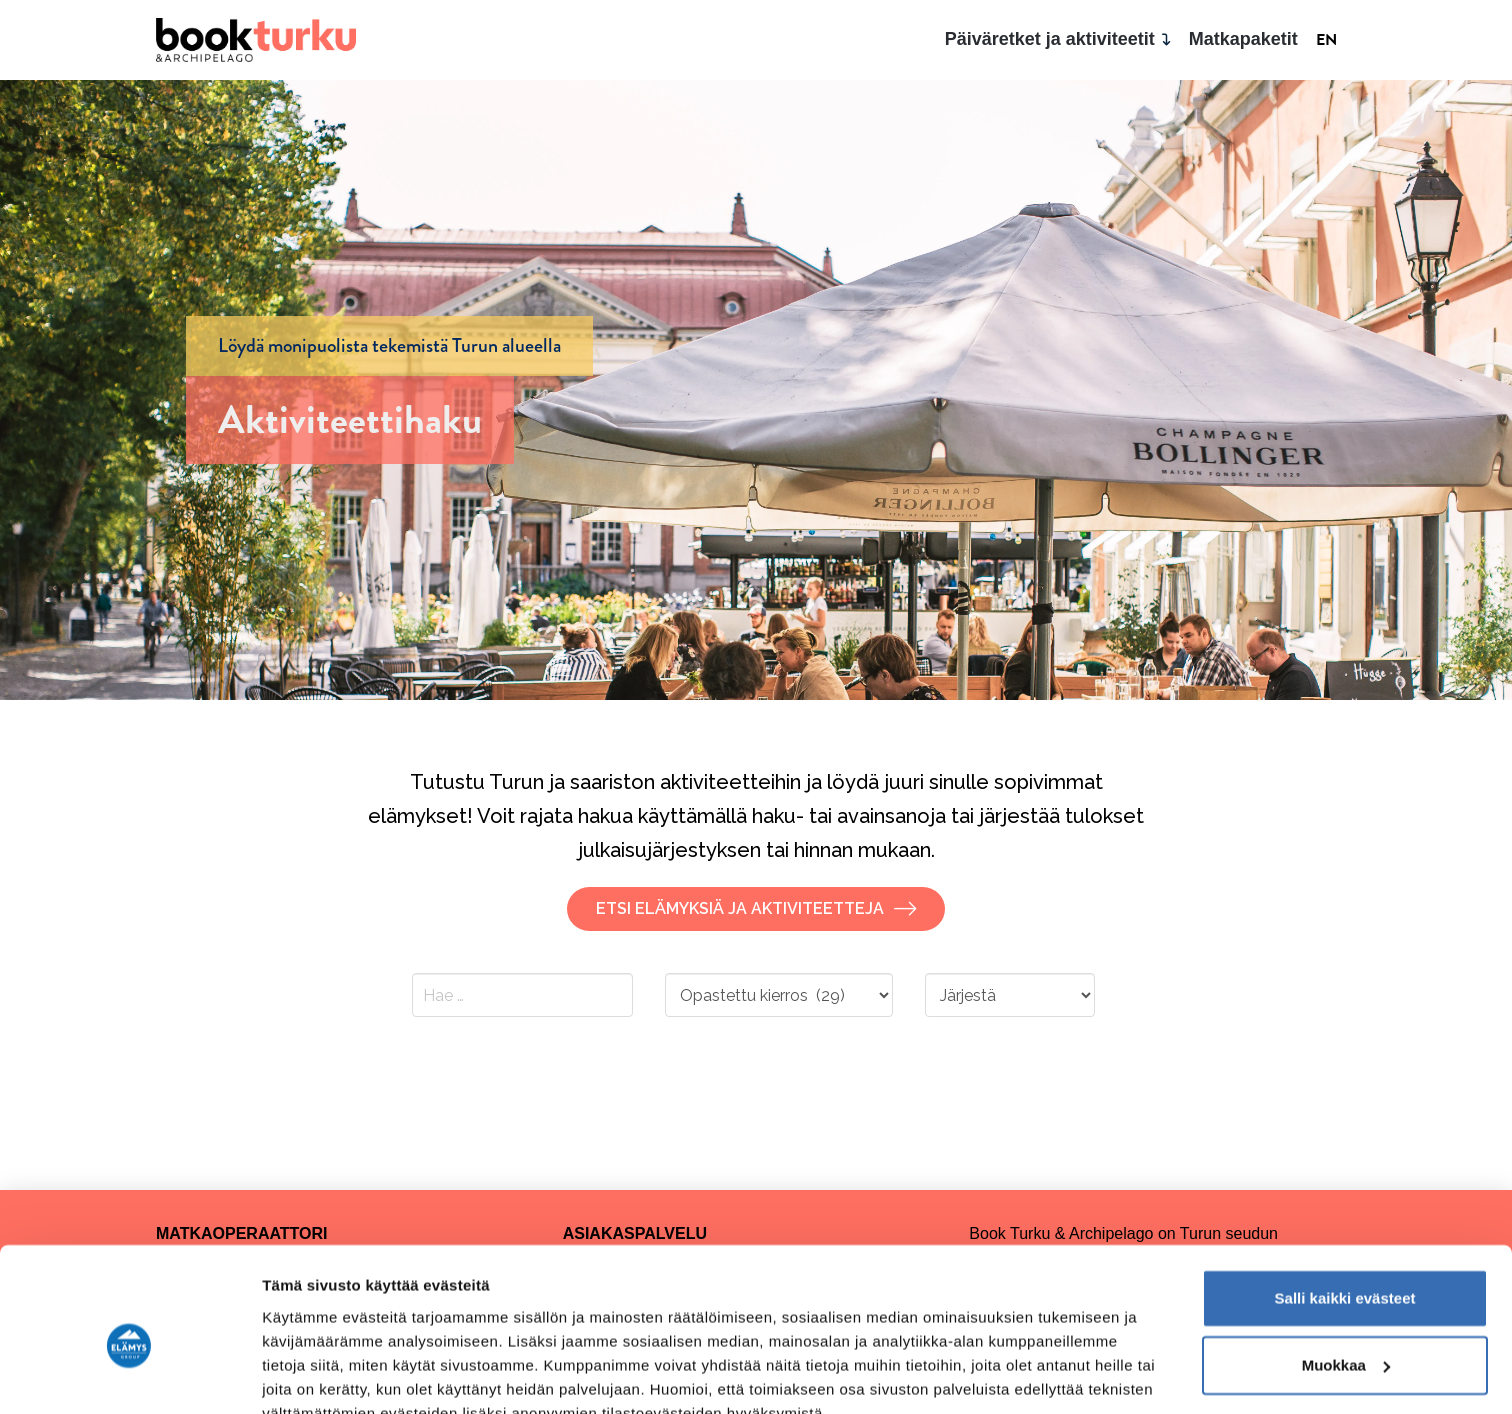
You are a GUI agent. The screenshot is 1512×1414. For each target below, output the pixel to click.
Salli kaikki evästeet (1345, 1204)
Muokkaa (1346, 1271)
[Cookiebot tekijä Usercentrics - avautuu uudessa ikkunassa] (129, 1375)
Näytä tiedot (305, 1374)
